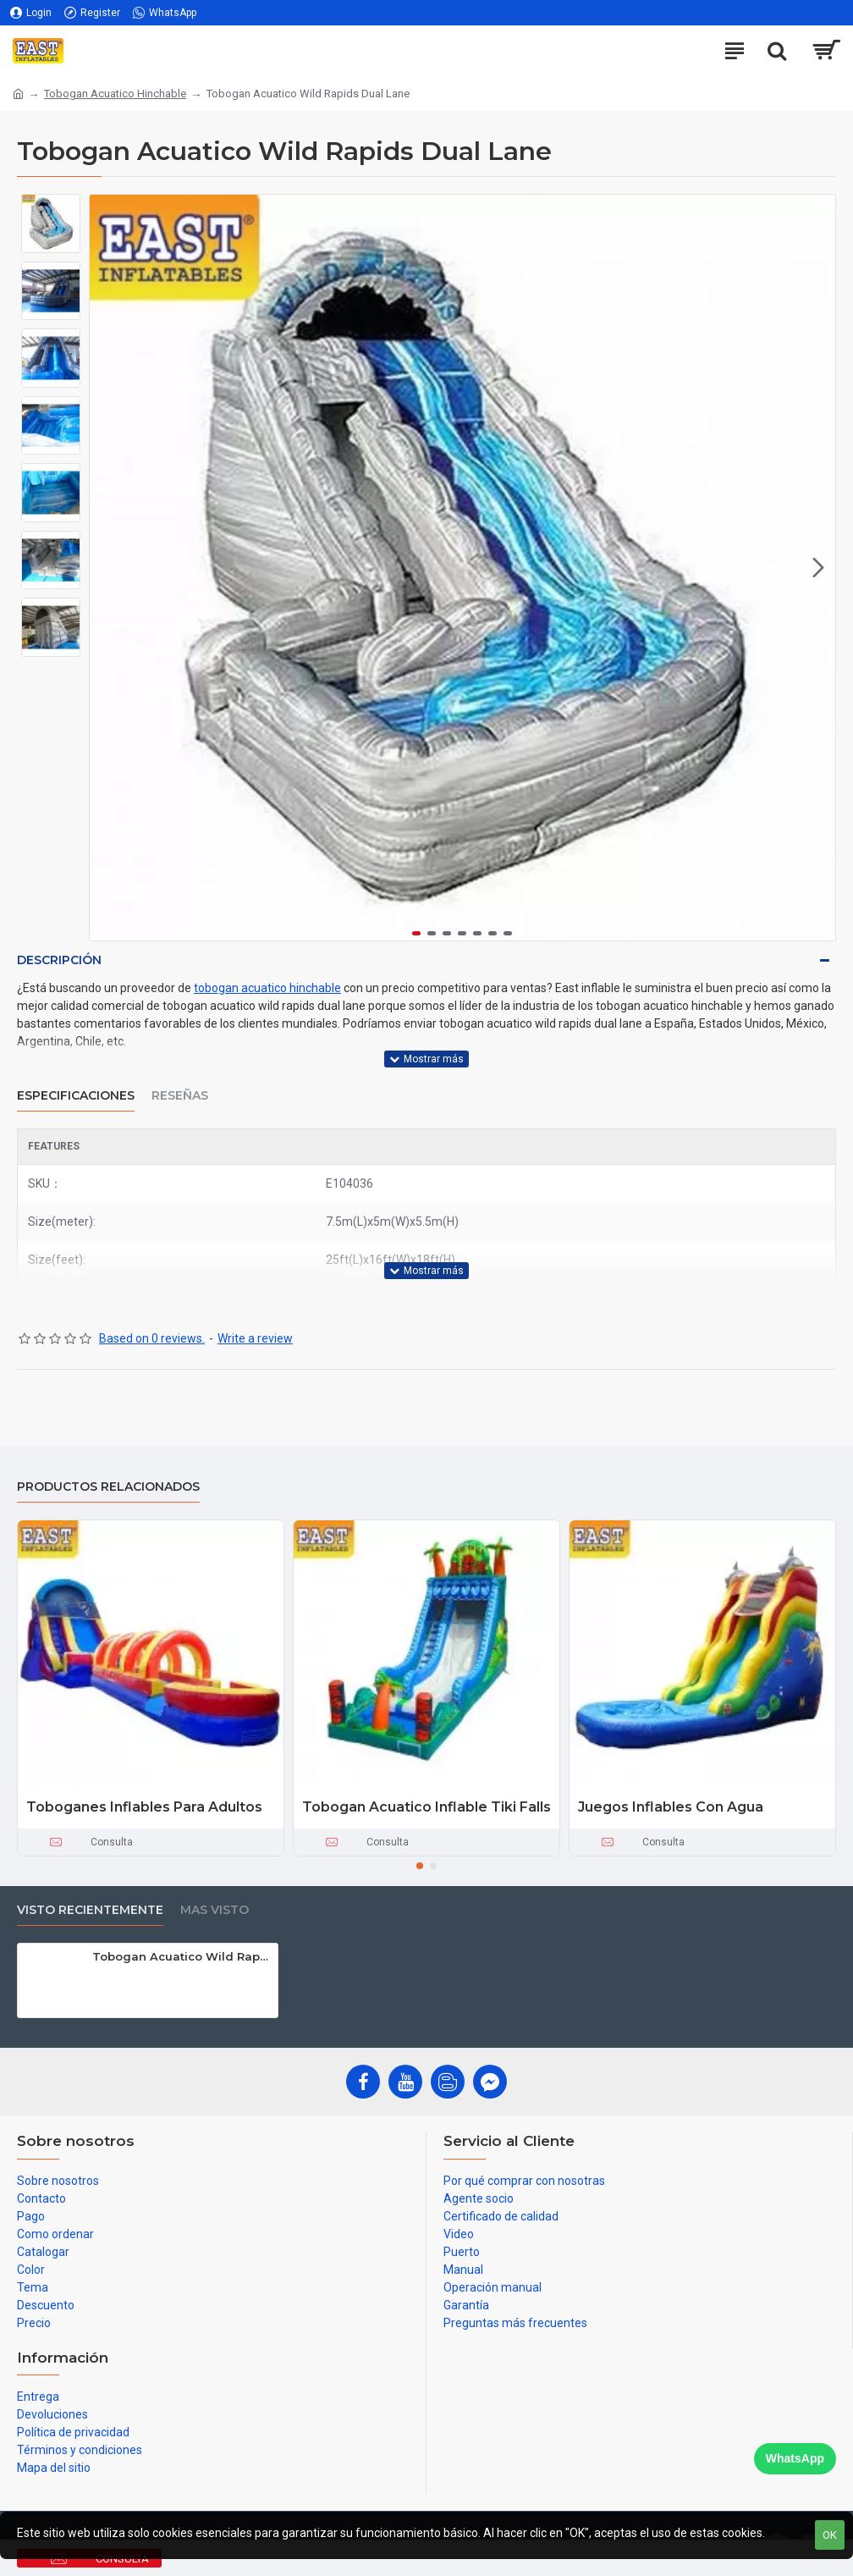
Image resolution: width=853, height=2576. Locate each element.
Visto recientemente (90, 1910)
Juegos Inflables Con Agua (670, 1807)
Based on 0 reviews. (152, 1338)
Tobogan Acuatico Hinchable (115, 93)
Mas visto (214, 1910)
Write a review (255, 1338)
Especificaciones (76, 1096)
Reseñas (179, 1096)
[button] (818, 568)
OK (830, 2535)
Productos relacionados (108, 1487)
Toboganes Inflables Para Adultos (144, 1807)
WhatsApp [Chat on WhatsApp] (795, 2458)
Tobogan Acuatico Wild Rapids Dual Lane (182, 1956)
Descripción (59, 960)
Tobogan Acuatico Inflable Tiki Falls (426, 1807)
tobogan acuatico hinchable (267, 988)
